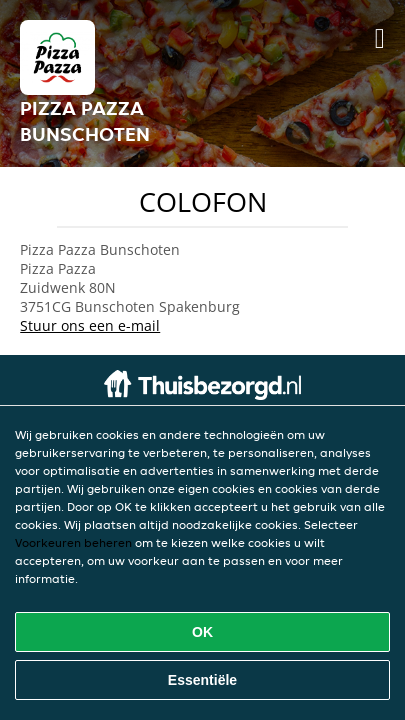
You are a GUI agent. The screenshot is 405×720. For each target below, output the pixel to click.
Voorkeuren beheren (73, 542)
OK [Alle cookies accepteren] (202, 632)
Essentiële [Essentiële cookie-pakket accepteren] (202, 680)
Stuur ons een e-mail (90, 325)
